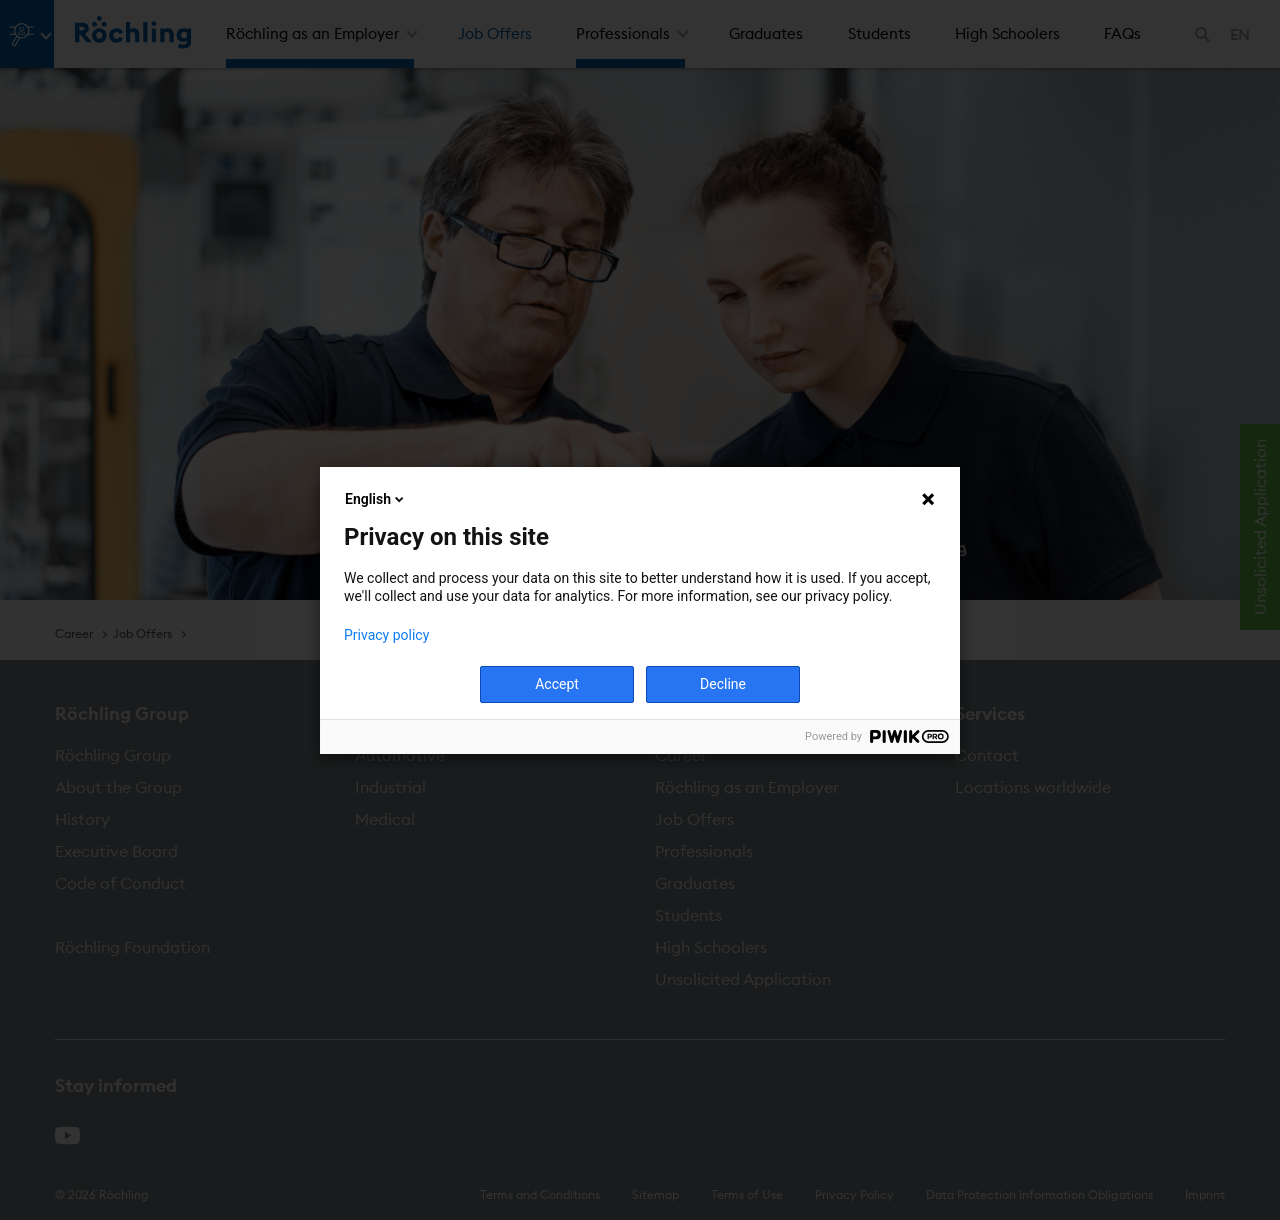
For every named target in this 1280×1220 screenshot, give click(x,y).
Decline (723, 684)
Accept (557, 684)
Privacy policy (386, 635)
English (376, 499)
